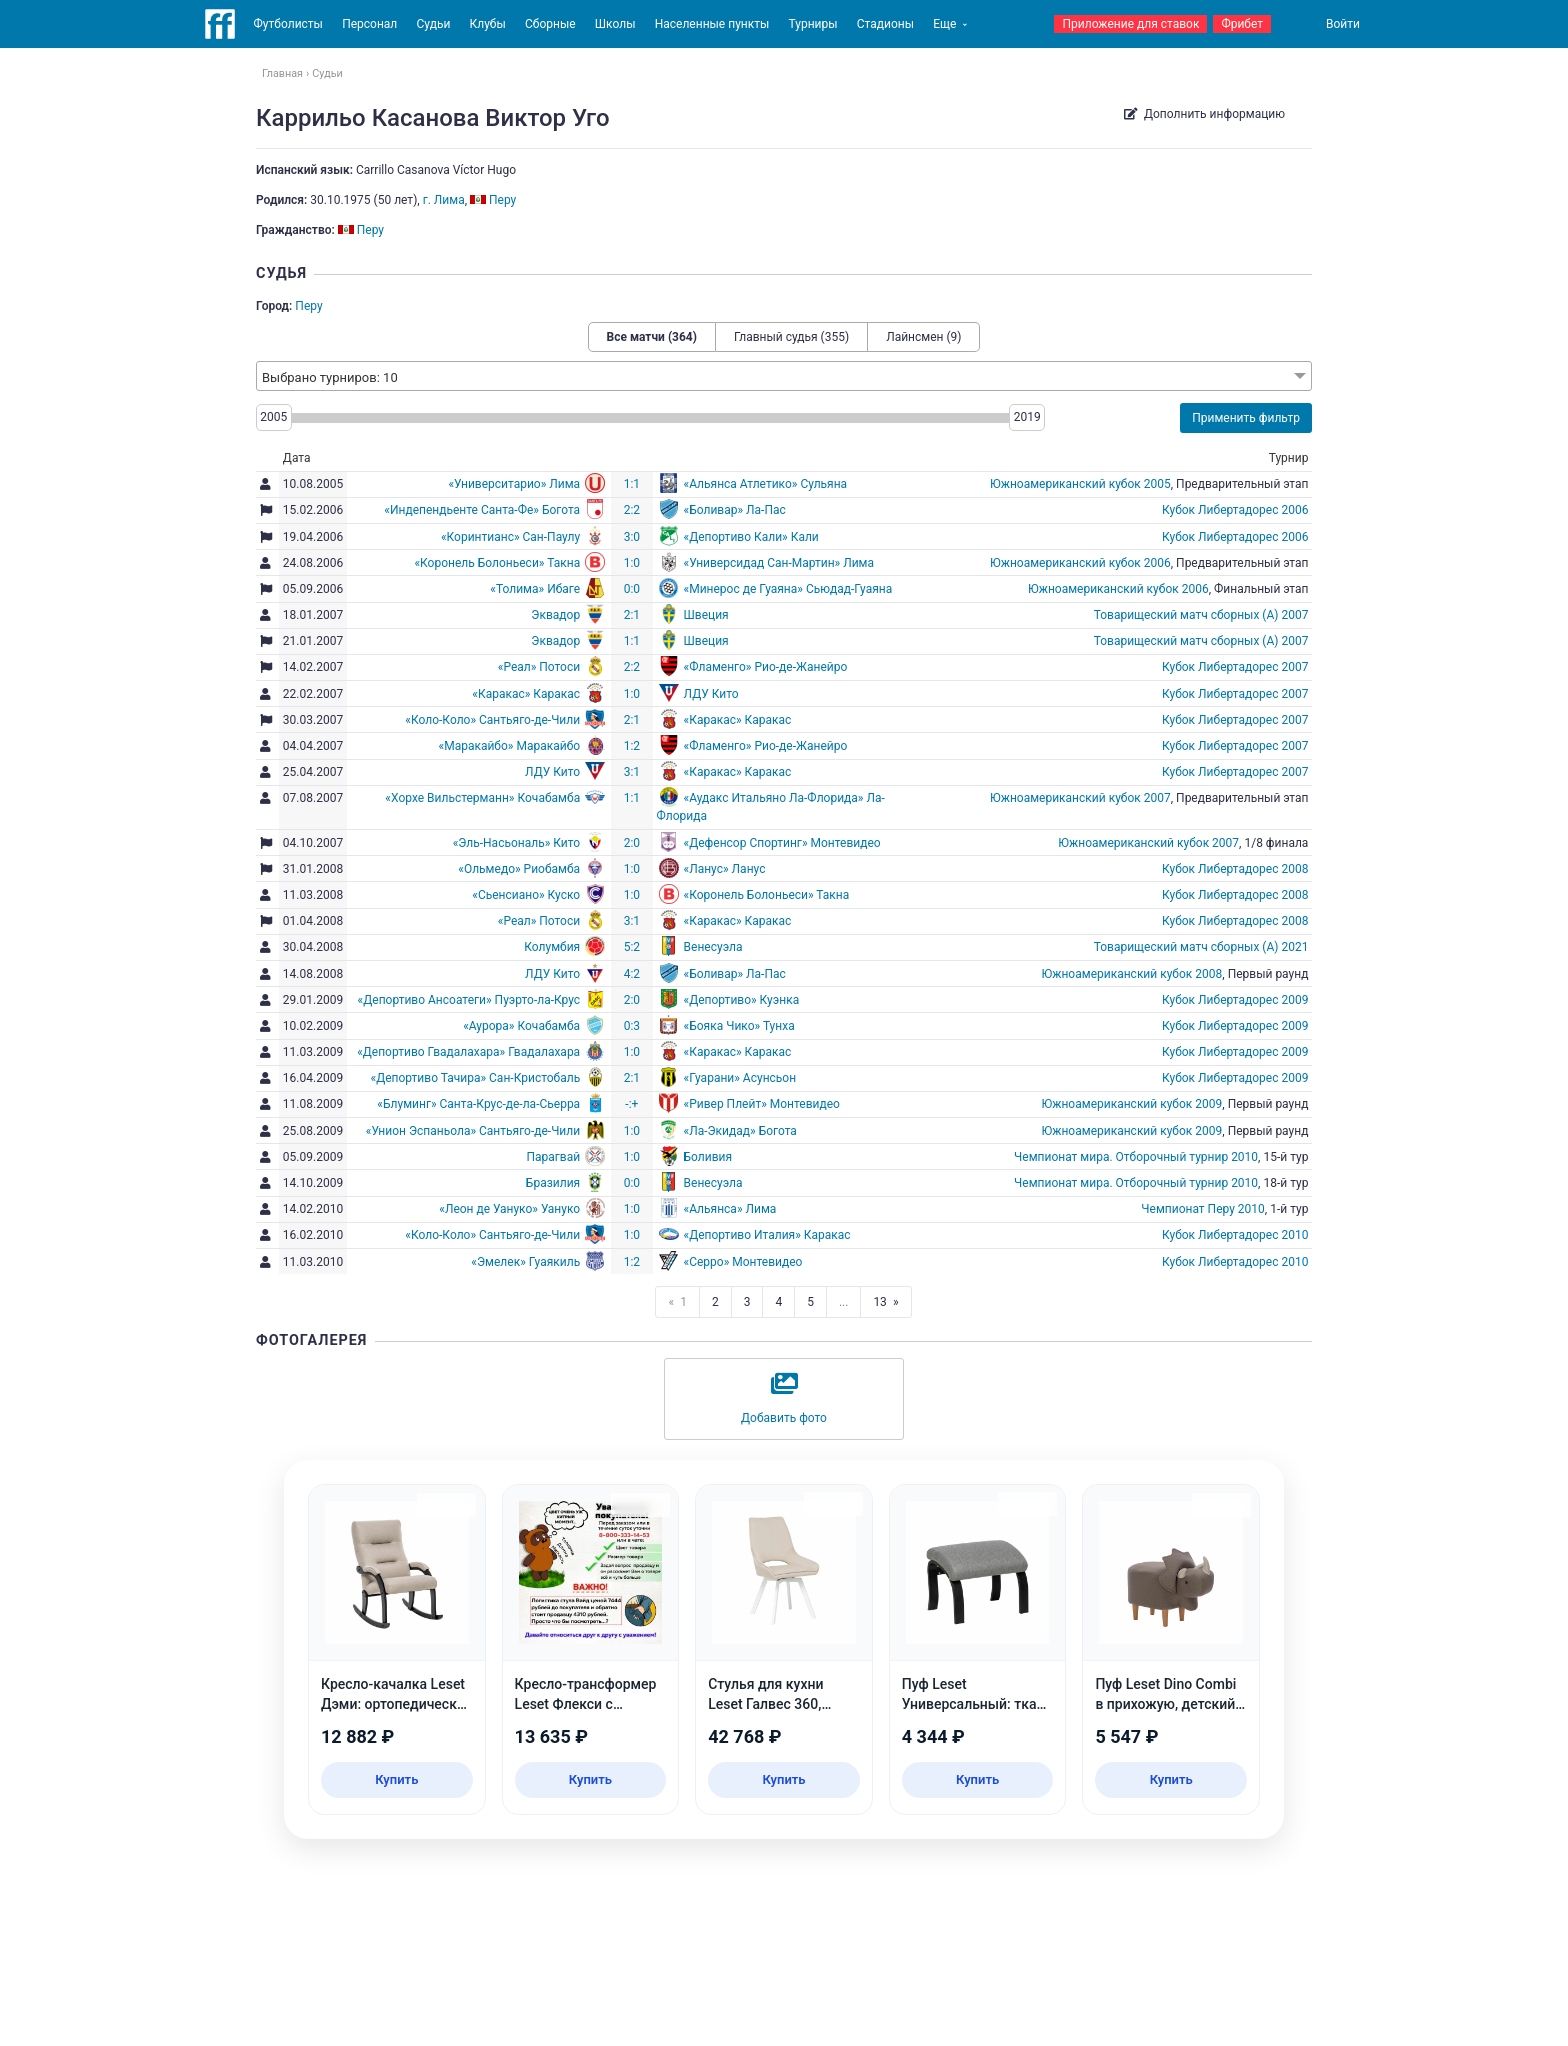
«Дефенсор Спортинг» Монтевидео (782, 843)
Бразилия (553, 1183)
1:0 (632, 563)
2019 (1027, 417)
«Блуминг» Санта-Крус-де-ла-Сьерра (478, 1104)
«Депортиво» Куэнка (742, 1000)
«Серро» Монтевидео (743, 1262)
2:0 (632, 843)
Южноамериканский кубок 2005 (1080, 484)
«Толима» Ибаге (535, 589)
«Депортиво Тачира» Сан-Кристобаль (476, 1078)
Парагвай (553, 1157)
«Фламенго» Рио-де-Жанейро (766, 667)
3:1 (632, 772)
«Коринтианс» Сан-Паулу (510, 537)
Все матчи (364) (652, 337)
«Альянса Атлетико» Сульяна (766, 484)
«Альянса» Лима (730, 1209)
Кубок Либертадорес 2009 (1235, 1000)
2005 (273, 417)
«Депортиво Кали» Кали (751, 537)
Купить (396, 1779)
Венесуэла (713, 947)
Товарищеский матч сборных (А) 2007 (1201, 615)
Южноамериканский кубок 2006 (1080, 563)
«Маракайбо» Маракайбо (510, 746)
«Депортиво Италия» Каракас (767, 1235)
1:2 (632, 746)
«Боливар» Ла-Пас (735, 510)
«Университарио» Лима (514, 484)
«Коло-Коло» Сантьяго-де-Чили (492, 720)
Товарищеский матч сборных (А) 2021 (1201, 947)
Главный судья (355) (791, 337)
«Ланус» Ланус (725, 869)
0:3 (632, 1026)
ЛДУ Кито (711, 694)
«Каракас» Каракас (526, 694)
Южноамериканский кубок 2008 (1132, 974)
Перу (308, 306)
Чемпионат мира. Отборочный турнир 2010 (1136, 1157)
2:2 (632, 510)
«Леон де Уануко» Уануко (509, 1209)
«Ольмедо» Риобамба (519, 869)
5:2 (632, 947)
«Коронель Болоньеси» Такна (497, 563)
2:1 (632, 615)
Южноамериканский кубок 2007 (1080, 798)
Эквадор (555, 615)
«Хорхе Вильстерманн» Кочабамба (482, 798)
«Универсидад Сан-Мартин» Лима (779, 563)
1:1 (632, 484)
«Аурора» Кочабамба (521, 1026)
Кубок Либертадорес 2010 (1235, 1235)
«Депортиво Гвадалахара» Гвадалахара (468, 1052)
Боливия (708, 1157)
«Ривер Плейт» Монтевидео (762, 1104)
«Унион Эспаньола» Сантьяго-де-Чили (473, 1131)
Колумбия (552, 947)
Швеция (706, 615)
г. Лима (444, 200)
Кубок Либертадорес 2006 (1235, 510)
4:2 (632, 974)
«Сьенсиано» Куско (526, 895)
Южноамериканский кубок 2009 (1132, 1104)
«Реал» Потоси (539, 667)
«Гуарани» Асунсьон (740, 1078)
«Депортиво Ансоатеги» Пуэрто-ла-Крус (469, 1000)
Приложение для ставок (1130, 24)
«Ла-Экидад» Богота (740, 1131)
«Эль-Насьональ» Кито (516, 843)
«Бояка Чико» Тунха (739, 1026)
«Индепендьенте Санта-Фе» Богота (482, 510)
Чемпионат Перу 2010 (1203, 1209)
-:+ (631, 1104)
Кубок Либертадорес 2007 (1235, 667)
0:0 (632, 589)
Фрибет (1242, 24)
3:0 (632, 537)
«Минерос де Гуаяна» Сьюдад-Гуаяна (788, 589)
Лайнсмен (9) (923, 337)
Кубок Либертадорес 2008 (1235, 869)
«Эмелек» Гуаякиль (525, 1262)
